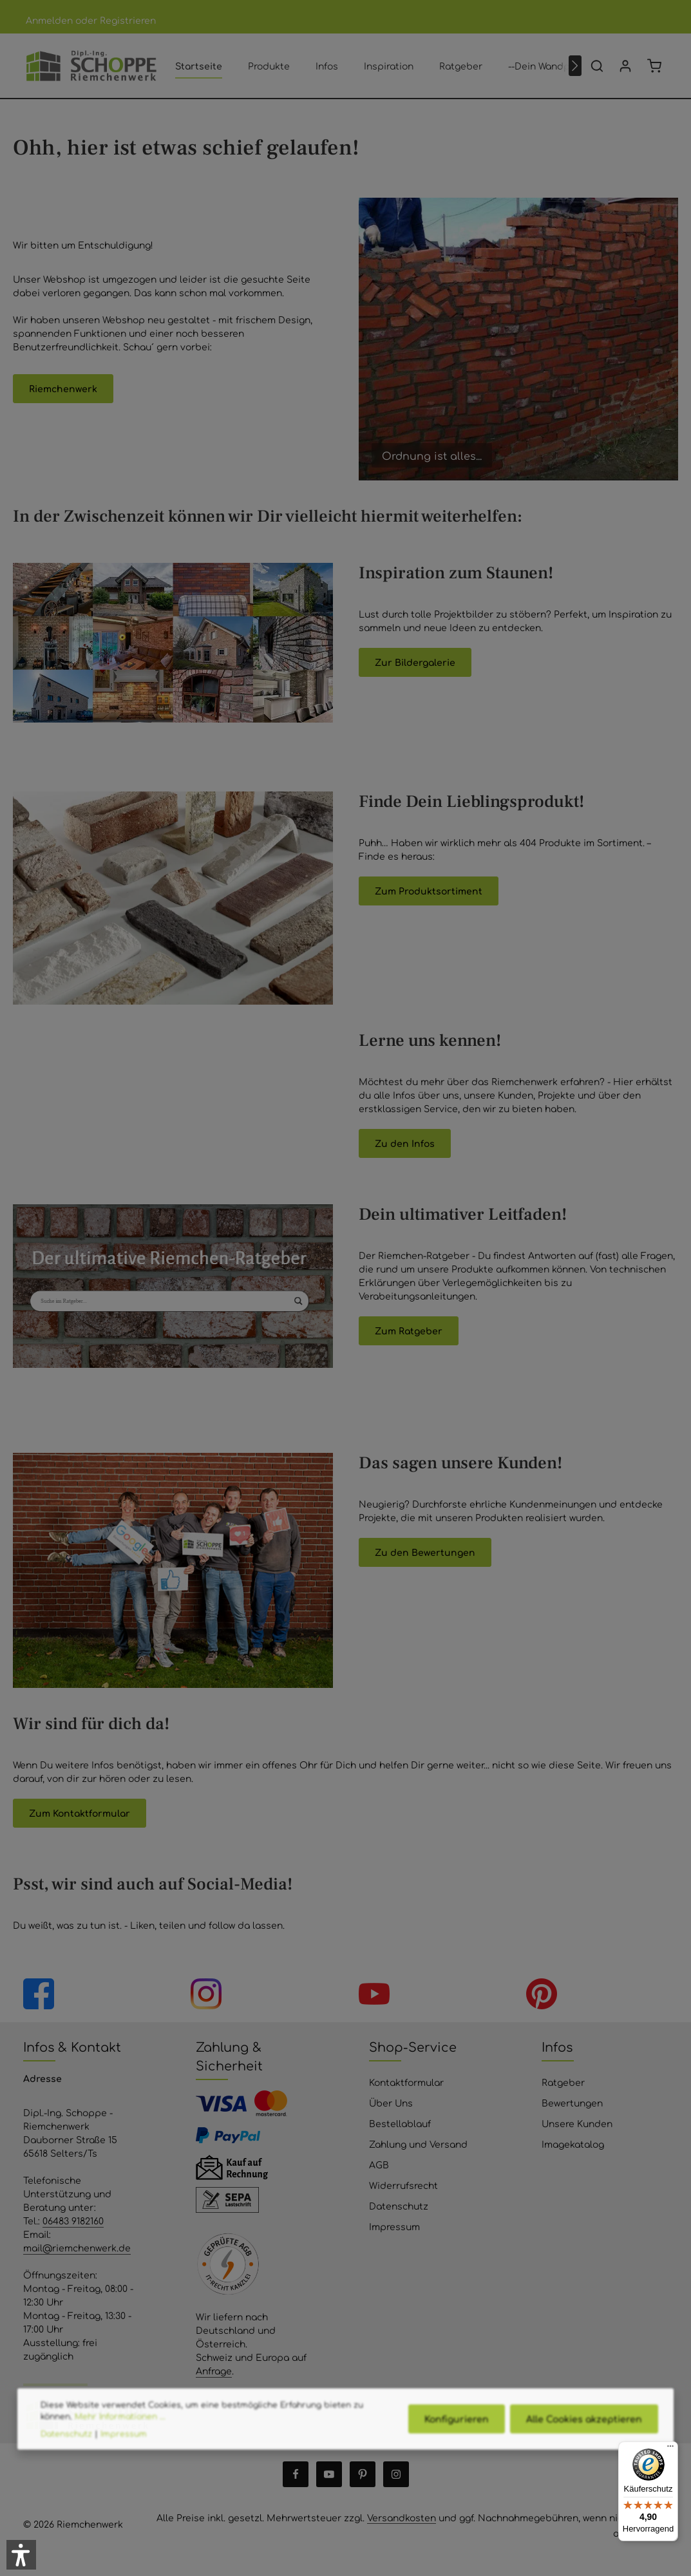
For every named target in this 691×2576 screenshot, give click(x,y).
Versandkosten (401, 2517)
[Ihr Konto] (625, 66)
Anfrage (214, 2370)
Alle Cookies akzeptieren (584, 2445)
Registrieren (128, 20)
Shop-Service (413, 2046)
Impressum (394, 2226)
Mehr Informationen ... (120, 2443)
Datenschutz (398, 2205)
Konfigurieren (456, 2445)
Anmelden (49, 20)
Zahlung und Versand (418, 2144)
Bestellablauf (400, 2123)
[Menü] (670, 2449)
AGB (379, 2164)
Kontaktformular (406, 2082)
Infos (557, 2046)
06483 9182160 (73, 2220)
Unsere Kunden (577, 2123)
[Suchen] (597, 66)
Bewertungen (572, 2102)
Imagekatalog (573, 2144)
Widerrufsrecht (403, 2185)
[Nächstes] (575, 65)
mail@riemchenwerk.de (77, 2247)
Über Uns (391, 2102)
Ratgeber (563, 2082)
